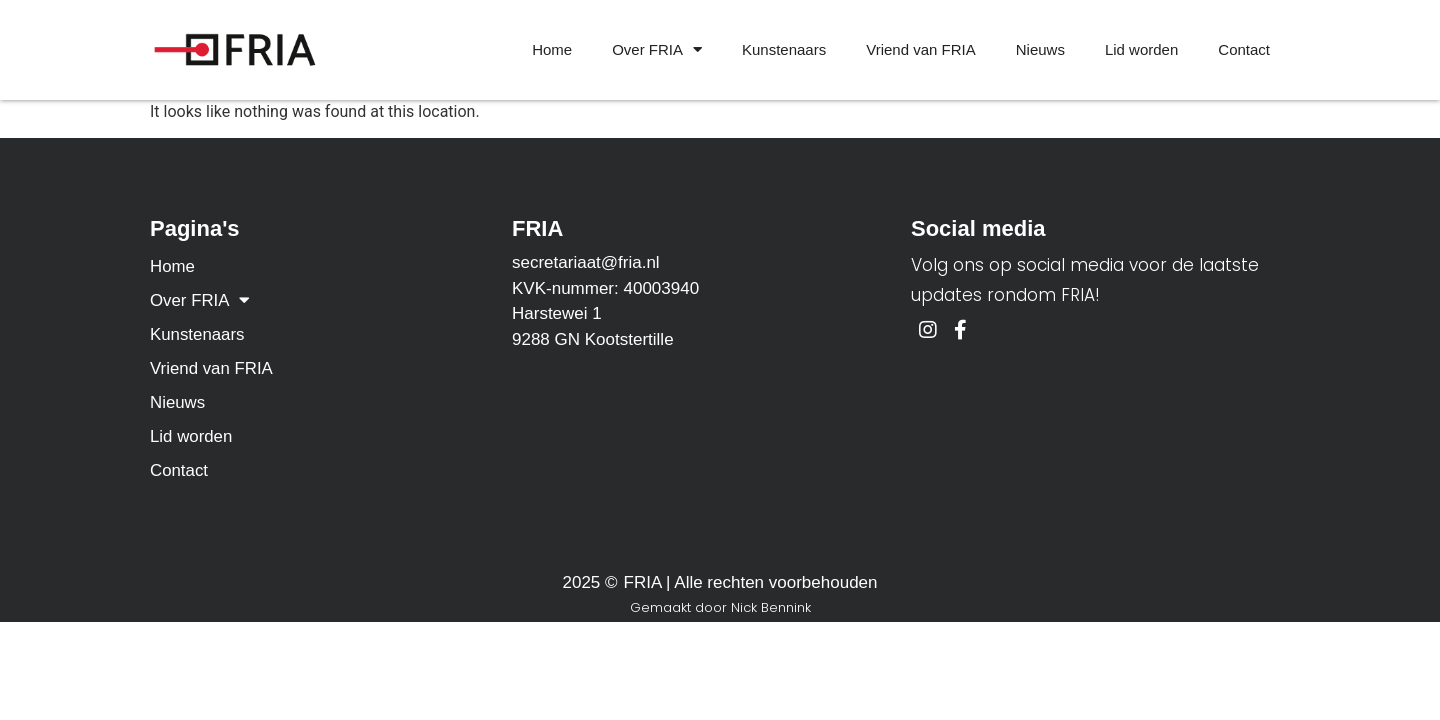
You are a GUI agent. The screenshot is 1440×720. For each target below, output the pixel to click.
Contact (1244, 49)
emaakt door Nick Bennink (726, 607)
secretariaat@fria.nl (586, 262)
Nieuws (1040, 49)
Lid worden (1141, 49)
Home (552, 49)
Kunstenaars (784, 49)
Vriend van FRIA (921, 49)
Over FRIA (657, 50)
